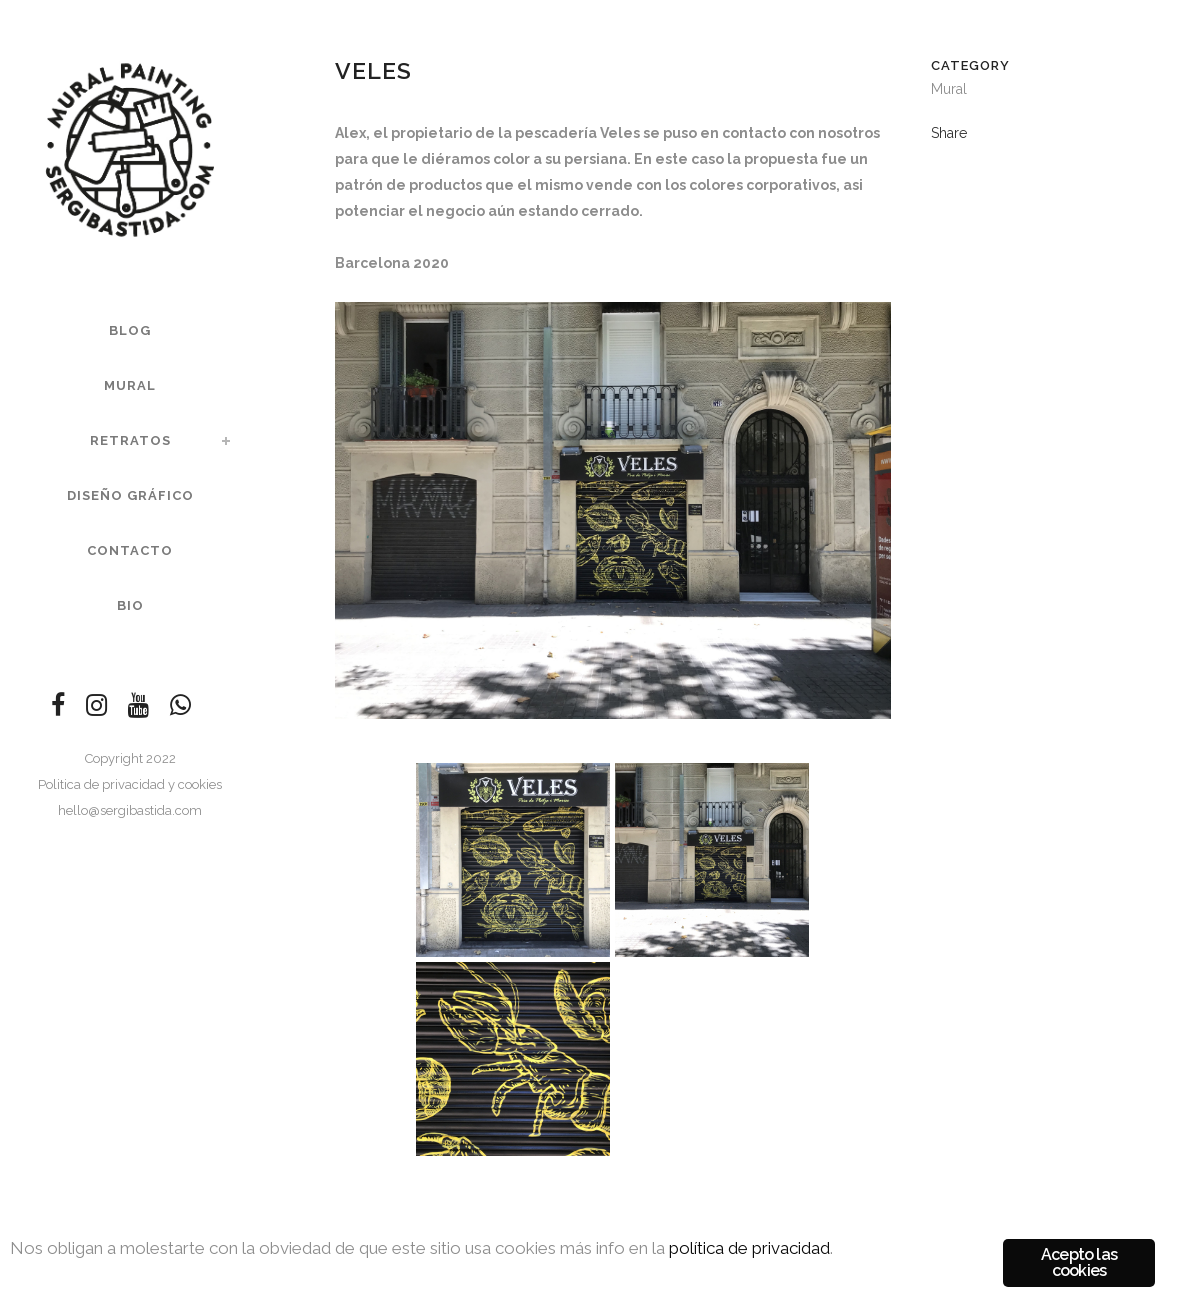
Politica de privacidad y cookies (130, 784)
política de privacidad (749, 1248)
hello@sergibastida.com (130, 810)
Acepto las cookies (1079, 1262)
